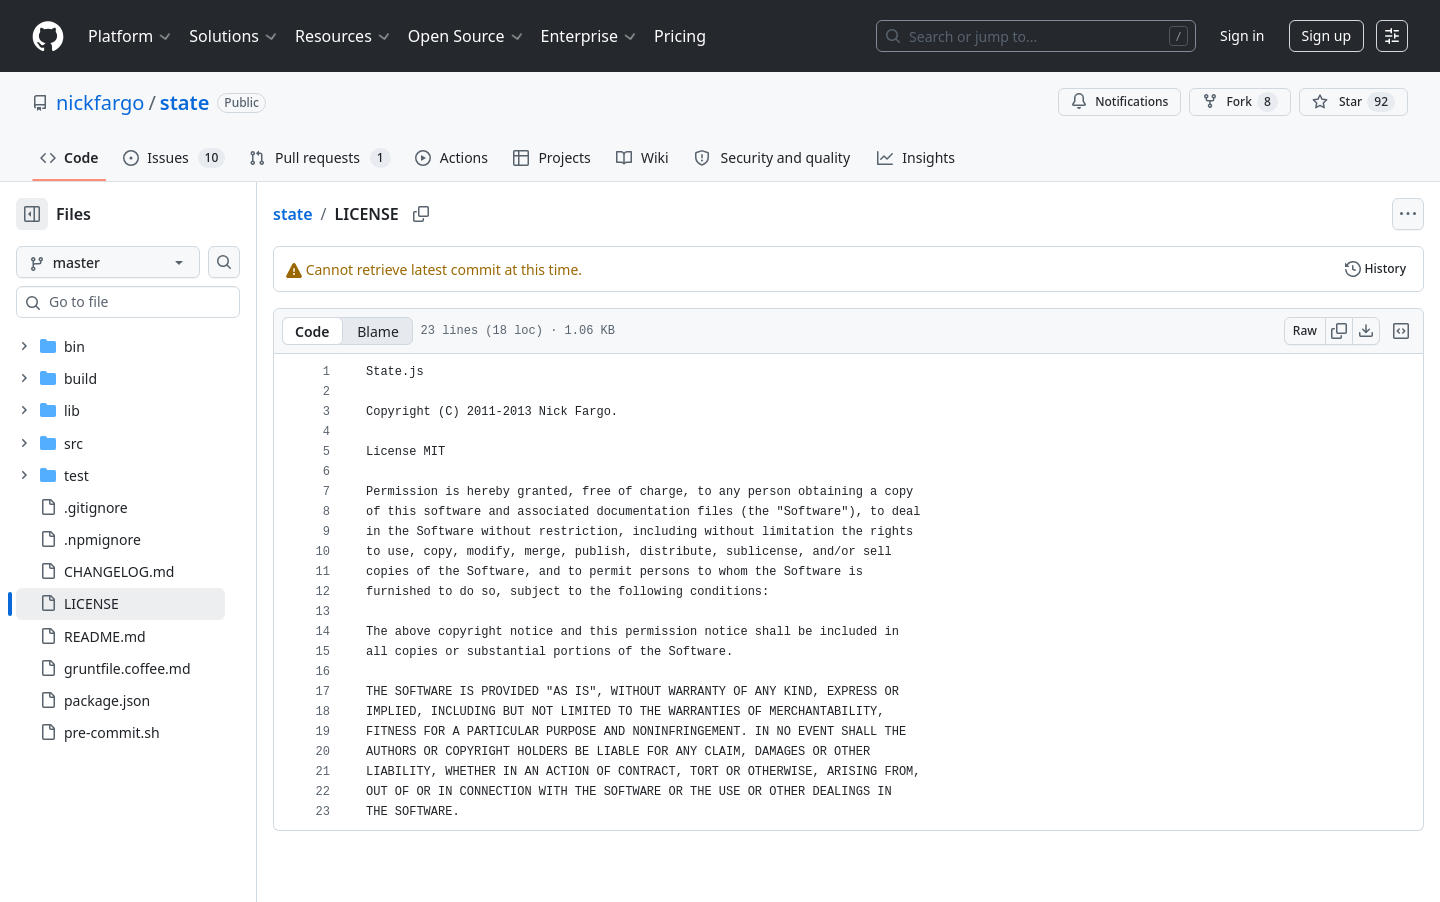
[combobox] (168, 302)
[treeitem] (152, 604)
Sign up (1326, 35)
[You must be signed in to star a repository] (1353, 102)
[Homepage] (48, 36)
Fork (1239, 102)
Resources (343, 36)
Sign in (1242, 35)
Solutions (234, 36)
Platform (130, 36)
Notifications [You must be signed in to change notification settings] (1119, 101)
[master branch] (140, 262)
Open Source (466, 36)
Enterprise (589, 36)
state (185, 102)
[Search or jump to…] (1036, 36)
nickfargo (100, 102)
